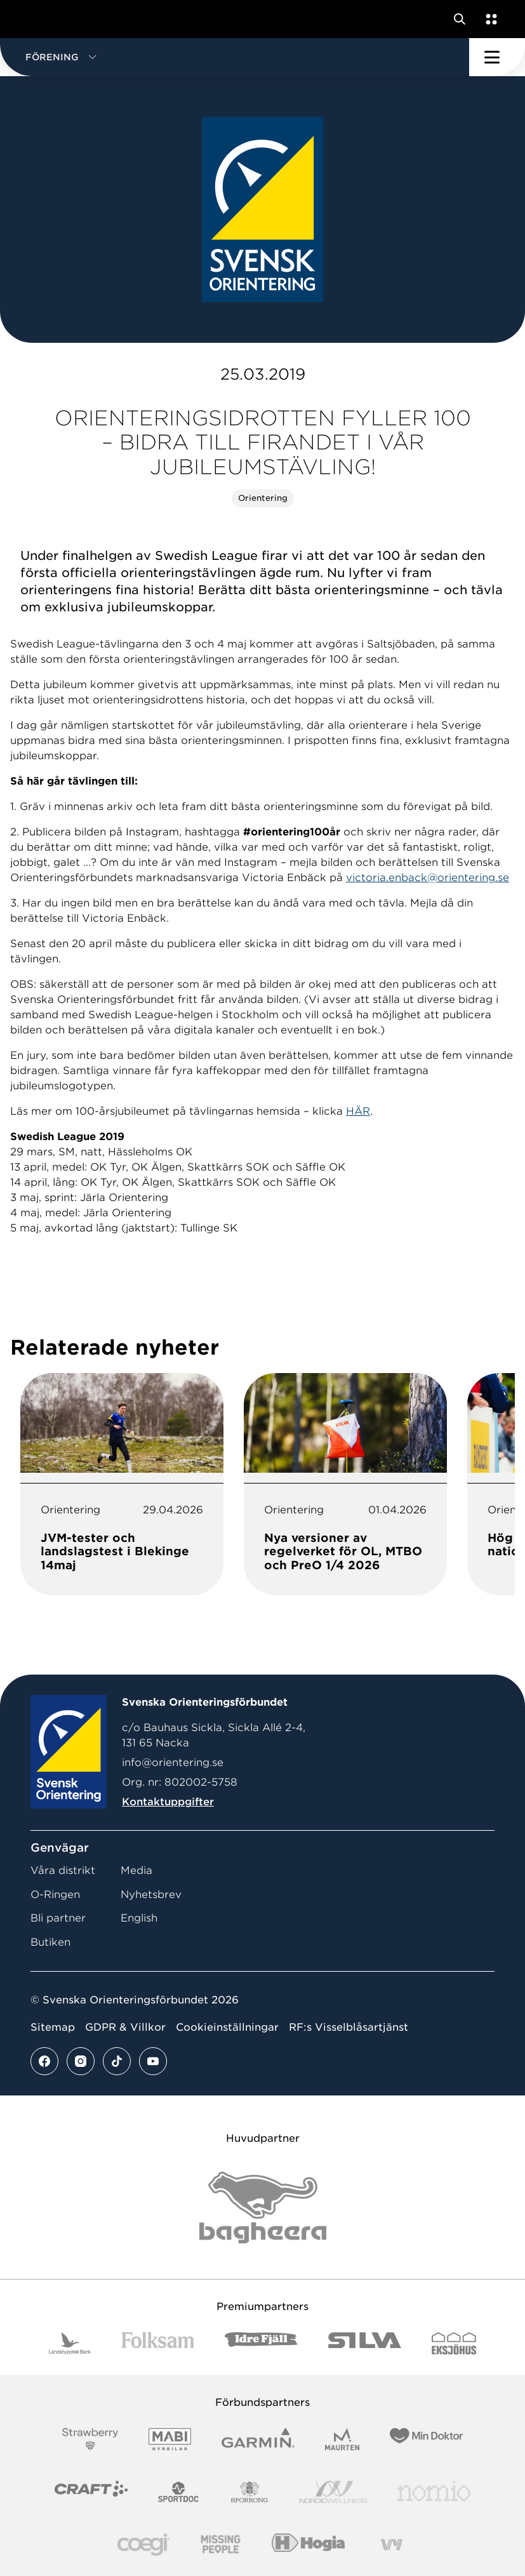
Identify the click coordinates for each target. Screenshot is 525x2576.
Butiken (50, 1942)
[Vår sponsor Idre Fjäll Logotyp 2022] (261, 2343)
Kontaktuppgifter (168, 1802)
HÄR (358, 1111)
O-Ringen (55, 1895)
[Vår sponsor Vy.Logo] (391, 2544)
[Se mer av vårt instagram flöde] (81, 2061)
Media (136, 1870)
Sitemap (52, 2027)
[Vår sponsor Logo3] (143, 2544)
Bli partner (58, 1918)
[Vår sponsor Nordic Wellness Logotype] (333, 2492)
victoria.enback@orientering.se (427, 878)
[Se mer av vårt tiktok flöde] (117, 2061)
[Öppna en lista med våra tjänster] (489, 19)
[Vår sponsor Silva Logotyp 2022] (364, 2343)
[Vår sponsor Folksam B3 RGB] (157, 2343)
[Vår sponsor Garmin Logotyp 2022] (258, 2439)
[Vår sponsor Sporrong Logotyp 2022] (249, 2492)
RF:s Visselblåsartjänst (348, 2027)
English (139, 1918)
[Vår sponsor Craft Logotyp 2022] (91, 2492)
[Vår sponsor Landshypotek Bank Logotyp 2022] (70, 2343)
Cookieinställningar (227, 2027)
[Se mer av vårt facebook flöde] (44, 2061)
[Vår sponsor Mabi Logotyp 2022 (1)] (170, 2439)
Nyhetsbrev (151, 1895)
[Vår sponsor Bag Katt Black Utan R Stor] (262, 2207)
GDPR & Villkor (125, 2027)
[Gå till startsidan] (33, 19)
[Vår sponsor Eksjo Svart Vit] (454, 2343)
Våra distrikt (62, 1870)
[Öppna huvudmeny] (497, 57)
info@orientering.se (172, 1762)
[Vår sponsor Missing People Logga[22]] (220, 2544)
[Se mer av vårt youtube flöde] (153, 2061)
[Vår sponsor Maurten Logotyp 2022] (342, 2439)
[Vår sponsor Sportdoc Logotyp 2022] (178, 2492)
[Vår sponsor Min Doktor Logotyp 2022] (426, 2439)
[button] (234, 57)
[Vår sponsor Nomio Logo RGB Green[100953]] (433, 2492)
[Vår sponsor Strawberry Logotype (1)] (90, 2439)
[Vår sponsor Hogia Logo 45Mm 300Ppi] (308, 2544)
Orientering (263, 498)
